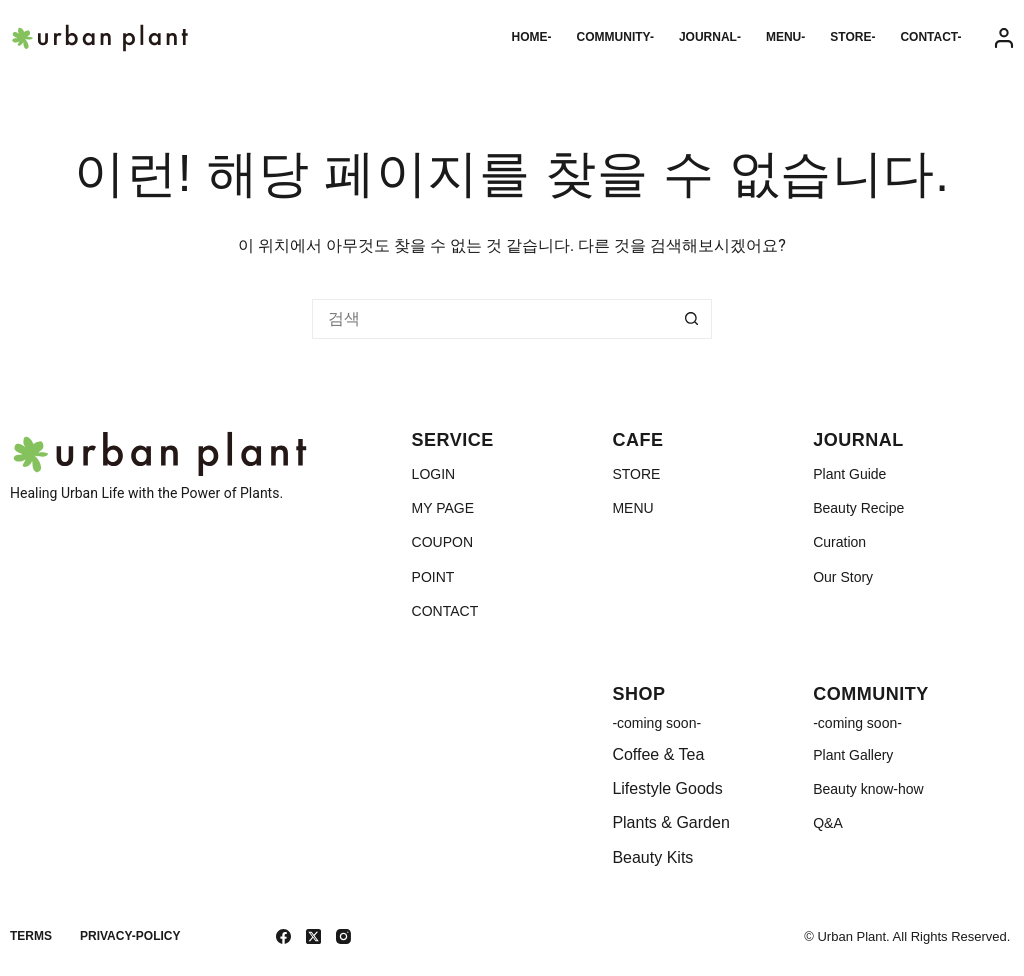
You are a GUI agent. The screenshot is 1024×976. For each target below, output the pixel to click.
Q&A (828, 823)
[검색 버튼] (692, 319)
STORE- (852, 37)
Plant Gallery (853, 755)
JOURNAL (858, 440)
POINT (433, 577)
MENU (632, 508)
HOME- (532, 37)
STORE (636, 474)
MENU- (785, 37)
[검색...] (492, 319)
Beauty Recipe (858, 508)
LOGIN (434, 474)
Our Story (843, 577)
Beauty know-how (868, 789)
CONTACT (445, 611)
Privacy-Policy (130, 936)
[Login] (1004, 38)
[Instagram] (343, 936)
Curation (839, 542)
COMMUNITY (871, 694)
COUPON (442, 542)
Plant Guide (849, 474)
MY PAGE (443, 508)
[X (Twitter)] (313, 936)
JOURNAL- (710, 37)
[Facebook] (283, 936)
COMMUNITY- (615, 37)
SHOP (638, 694)
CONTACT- (930, 37)
